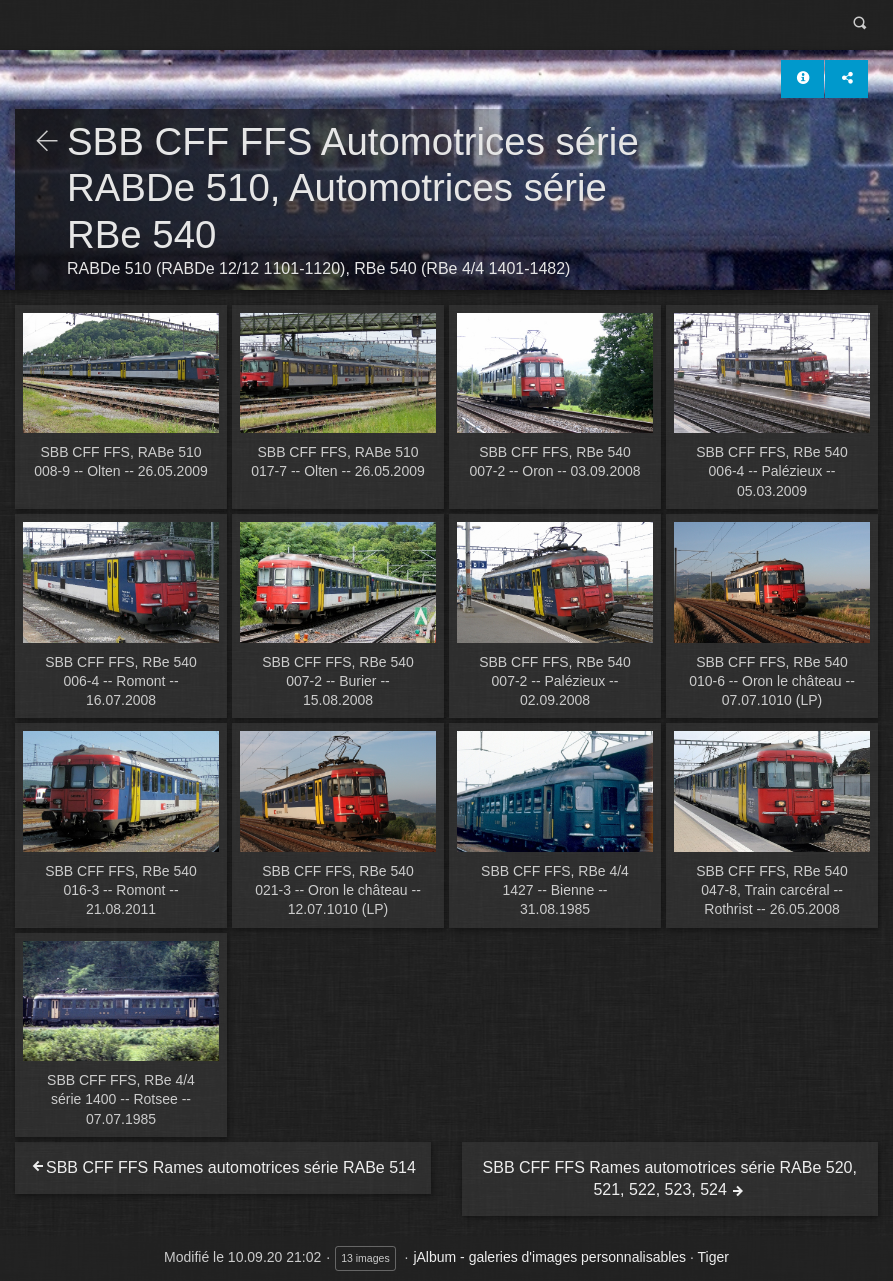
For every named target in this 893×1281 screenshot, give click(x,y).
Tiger (713, 1257)
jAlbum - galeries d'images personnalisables (549, 1257)
